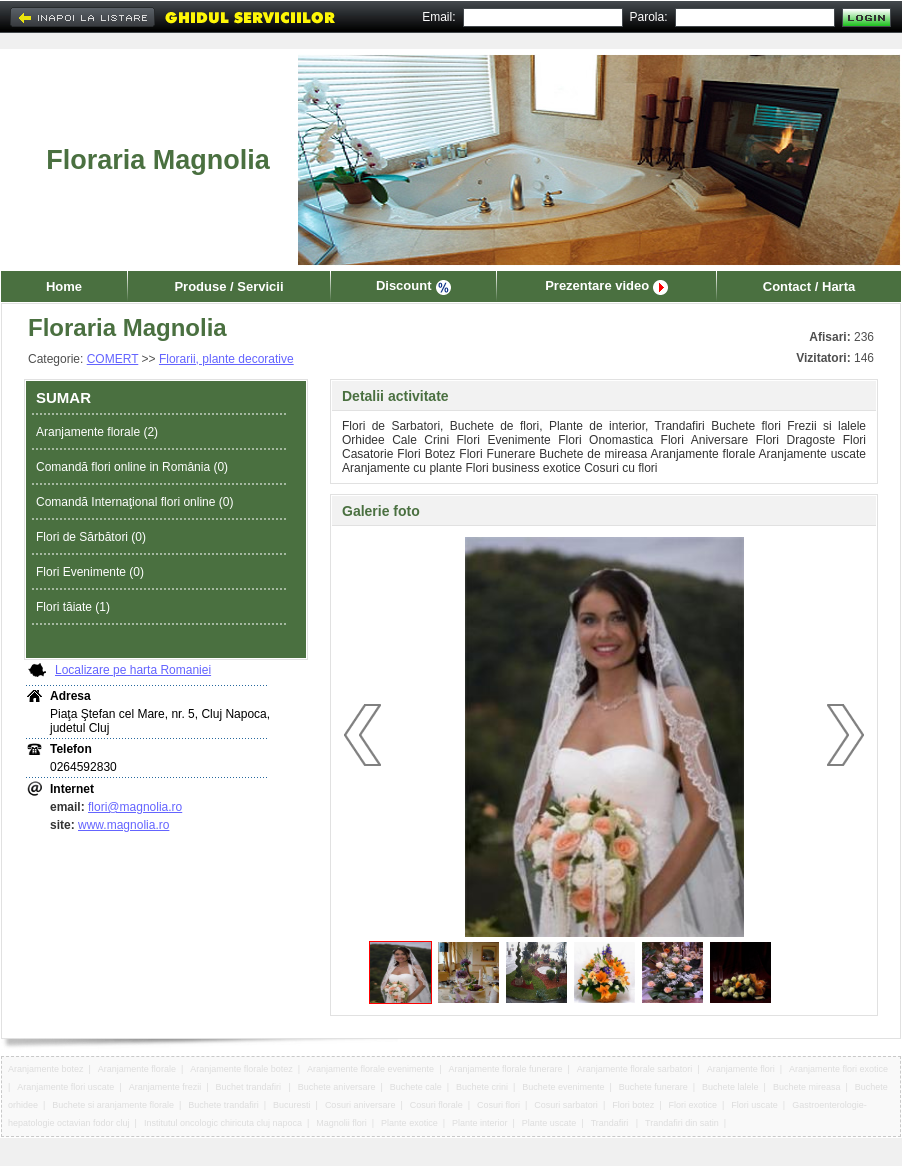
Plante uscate (549, 1123)
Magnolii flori (341, 1123)
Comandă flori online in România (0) (132, 467)
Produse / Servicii (228, 286)
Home (64, 286)
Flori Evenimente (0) (90, 572)
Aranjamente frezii (165, 1087)
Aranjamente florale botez (241, 1069)
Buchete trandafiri (223, 1105)
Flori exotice (693, 1105)
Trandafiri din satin (682, 1123)
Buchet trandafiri (250, 1087)
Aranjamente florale (137, 1069)
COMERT (113, 359)
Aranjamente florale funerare (505, 1069)
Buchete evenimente (563, 1087)
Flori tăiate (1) (73, 607)
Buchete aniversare (337, 1087)
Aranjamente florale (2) (97, 432)
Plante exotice (409, 1123)
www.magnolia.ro (123, 825)
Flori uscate (754, 1105)
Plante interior (480, 1123)
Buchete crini (482, 1087)
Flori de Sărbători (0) (91, 537)
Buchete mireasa (807, 1087)
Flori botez (633, 1105)
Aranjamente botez (46, 1069)
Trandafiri (611, 1123)
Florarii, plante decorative (226, 359)
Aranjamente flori (741, 1069)
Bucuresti (292, 1105)
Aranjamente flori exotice (838, 1069)
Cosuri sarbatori (566, 1105)
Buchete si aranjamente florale (113, 1105)
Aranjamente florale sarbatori (635, 1069)
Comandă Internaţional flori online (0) (134, 502)
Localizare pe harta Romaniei (133, 670)
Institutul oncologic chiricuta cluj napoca (223, 1123)
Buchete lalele (730, 1087)
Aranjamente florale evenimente (370, 1069)
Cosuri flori (498, 1105)
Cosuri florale (436, 1105)
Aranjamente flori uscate (65, 1087)
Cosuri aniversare (360, 1105)
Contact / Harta (809, 286)
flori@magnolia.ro (135, 807)
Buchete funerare (653, 1087)
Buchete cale (416, 1087)
